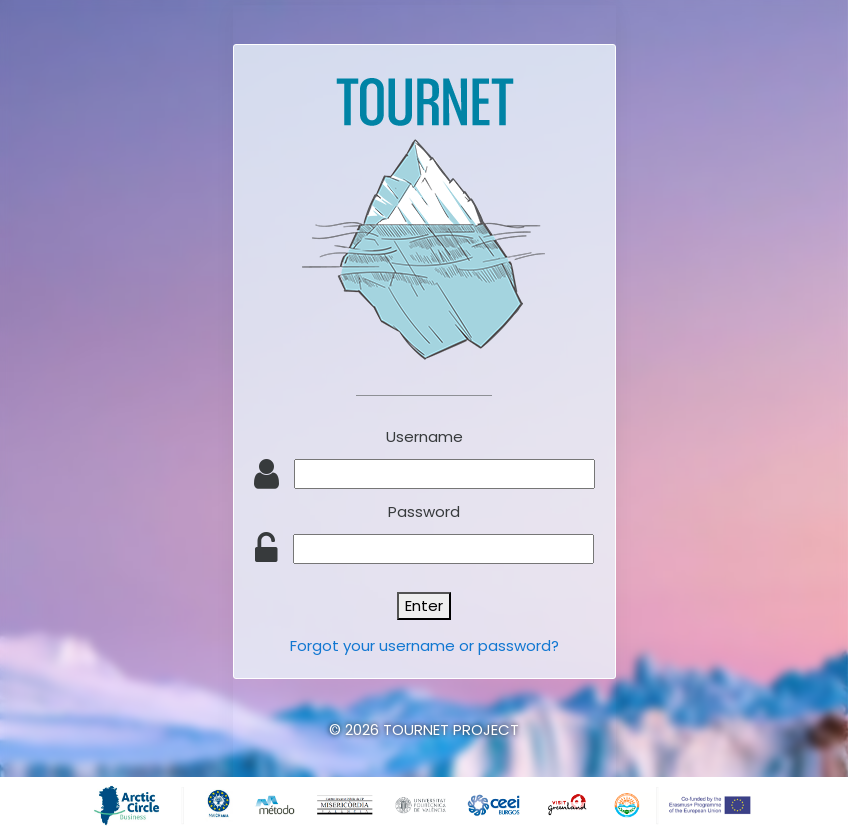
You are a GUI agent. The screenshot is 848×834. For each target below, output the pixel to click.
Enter (424, 605)
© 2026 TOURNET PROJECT (424, 729)
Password (424, 511)
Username (424, 436)
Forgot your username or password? (424, 645)
